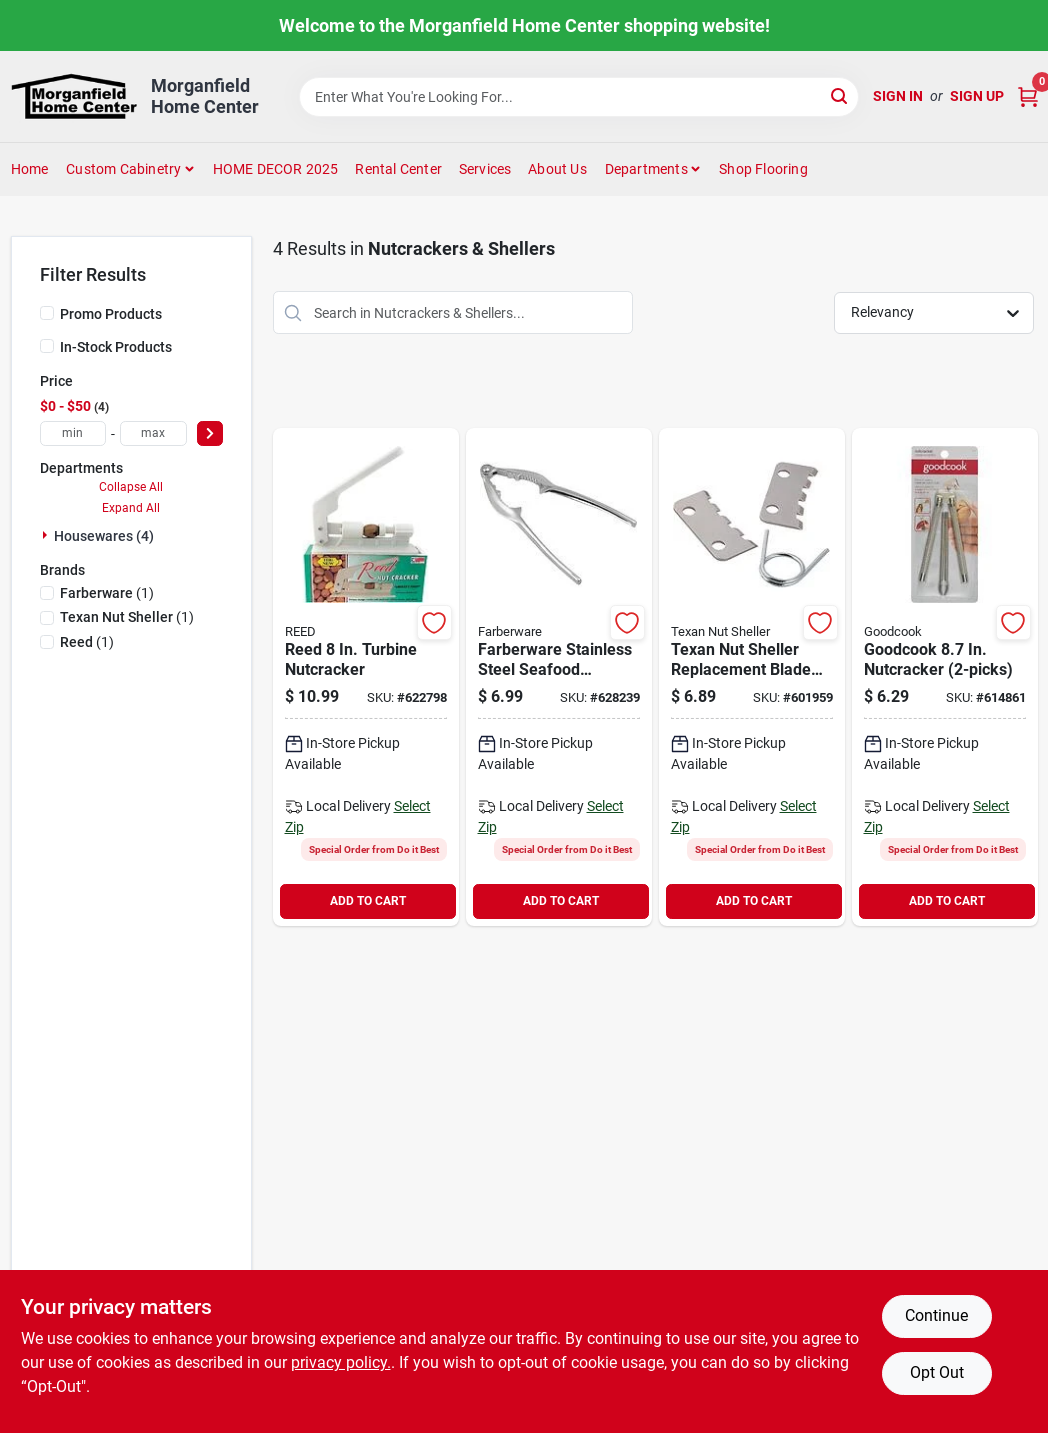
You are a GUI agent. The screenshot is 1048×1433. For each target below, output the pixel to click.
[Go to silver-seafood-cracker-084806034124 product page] (559, 677)
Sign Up (977, 96)
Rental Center (398, 169)
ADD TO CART (368, 901)
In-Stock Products (116, 347)
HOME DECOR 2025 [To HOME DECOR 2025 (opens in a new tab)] (276, 169)
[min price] (73, 433)
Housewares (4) (104, 536)
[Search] (840, 95)
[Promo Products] (47, 313)
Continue (936, 1315)
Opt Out (937, 1372)
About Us (557, 169)
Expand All (131, 508)
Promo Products (111, 314)
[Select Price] (210, 433)
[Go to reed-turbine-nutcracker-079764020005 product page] (366, 677)
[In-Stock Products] (47, 346)
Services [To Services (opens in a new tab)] (485, 169)
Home (30, 169)
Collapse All (131, 487)
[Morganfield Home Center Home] (74, 96)
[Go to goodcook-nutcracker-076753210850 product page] (945, 677)
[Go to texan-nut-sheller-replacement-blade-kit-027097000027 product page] (752, 677)
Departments (646, 169)
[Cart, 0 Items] (1028, 96)
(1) (107, 593)
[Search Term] (579, 97)
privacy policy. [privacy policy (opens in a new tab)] (341, 1362)
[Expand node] (47, 535)
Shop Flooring (763, 169)
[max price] (153, 433)
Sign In (898, 96)
